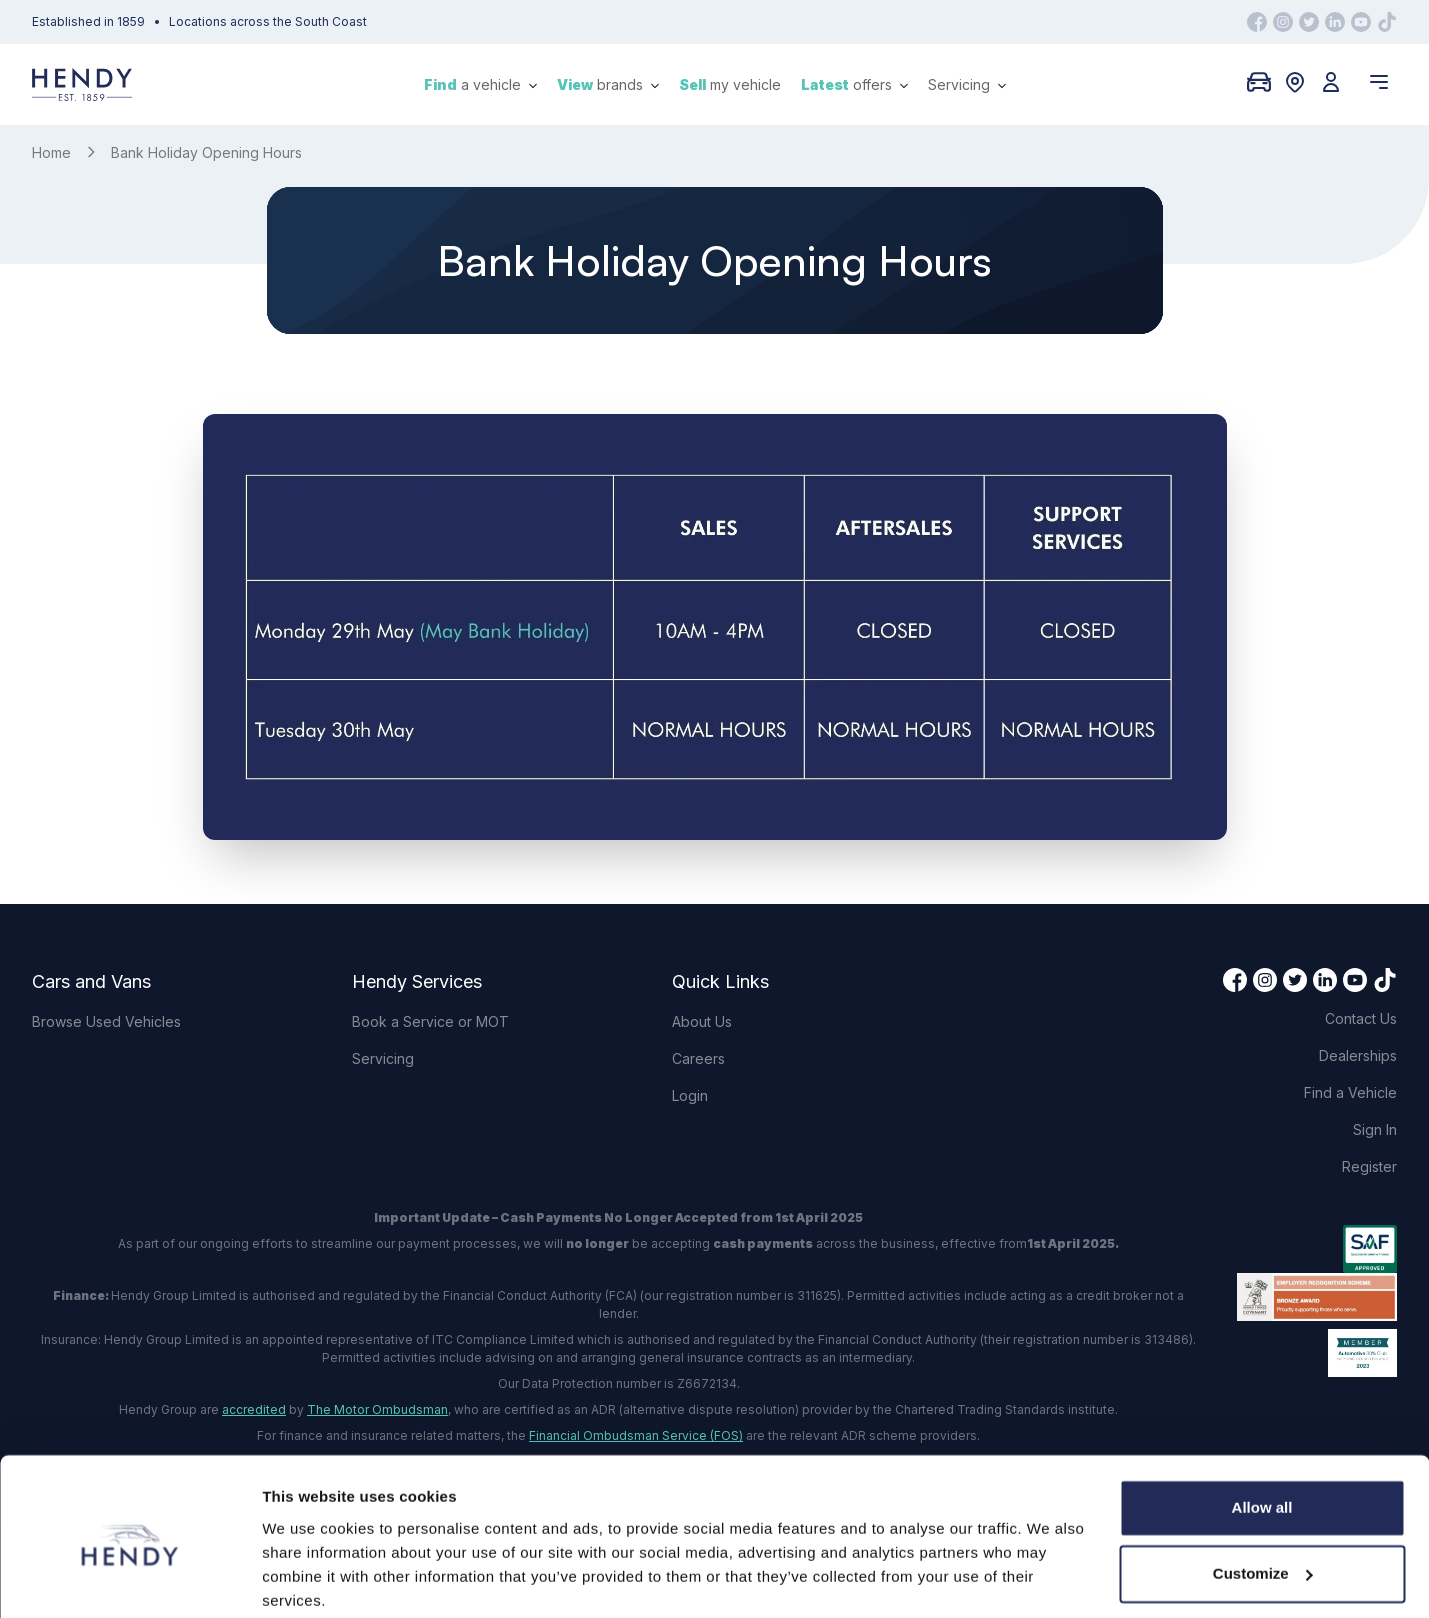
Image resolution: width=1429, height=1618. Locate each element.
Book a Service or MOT (430, 1021)
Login (690, 1095)
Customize (1263, 1496)
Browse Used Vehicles (106, 1021)
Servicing (967, 84)
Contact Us (1361, 1018)
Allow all (1262, 1431)
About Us (702, 1021)
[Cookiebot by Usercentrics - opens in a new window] (129, 1579)
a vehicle (480, 84)
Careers (698, 1058)
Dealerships (1358, 1055)
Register (1369, 1166)
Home (51, 152)
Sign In (1375, 1129)
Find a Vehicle (1350, 1092)
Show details (308, 1578)
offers (854, 84)
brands (608, 84)
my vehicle (730, 84)
